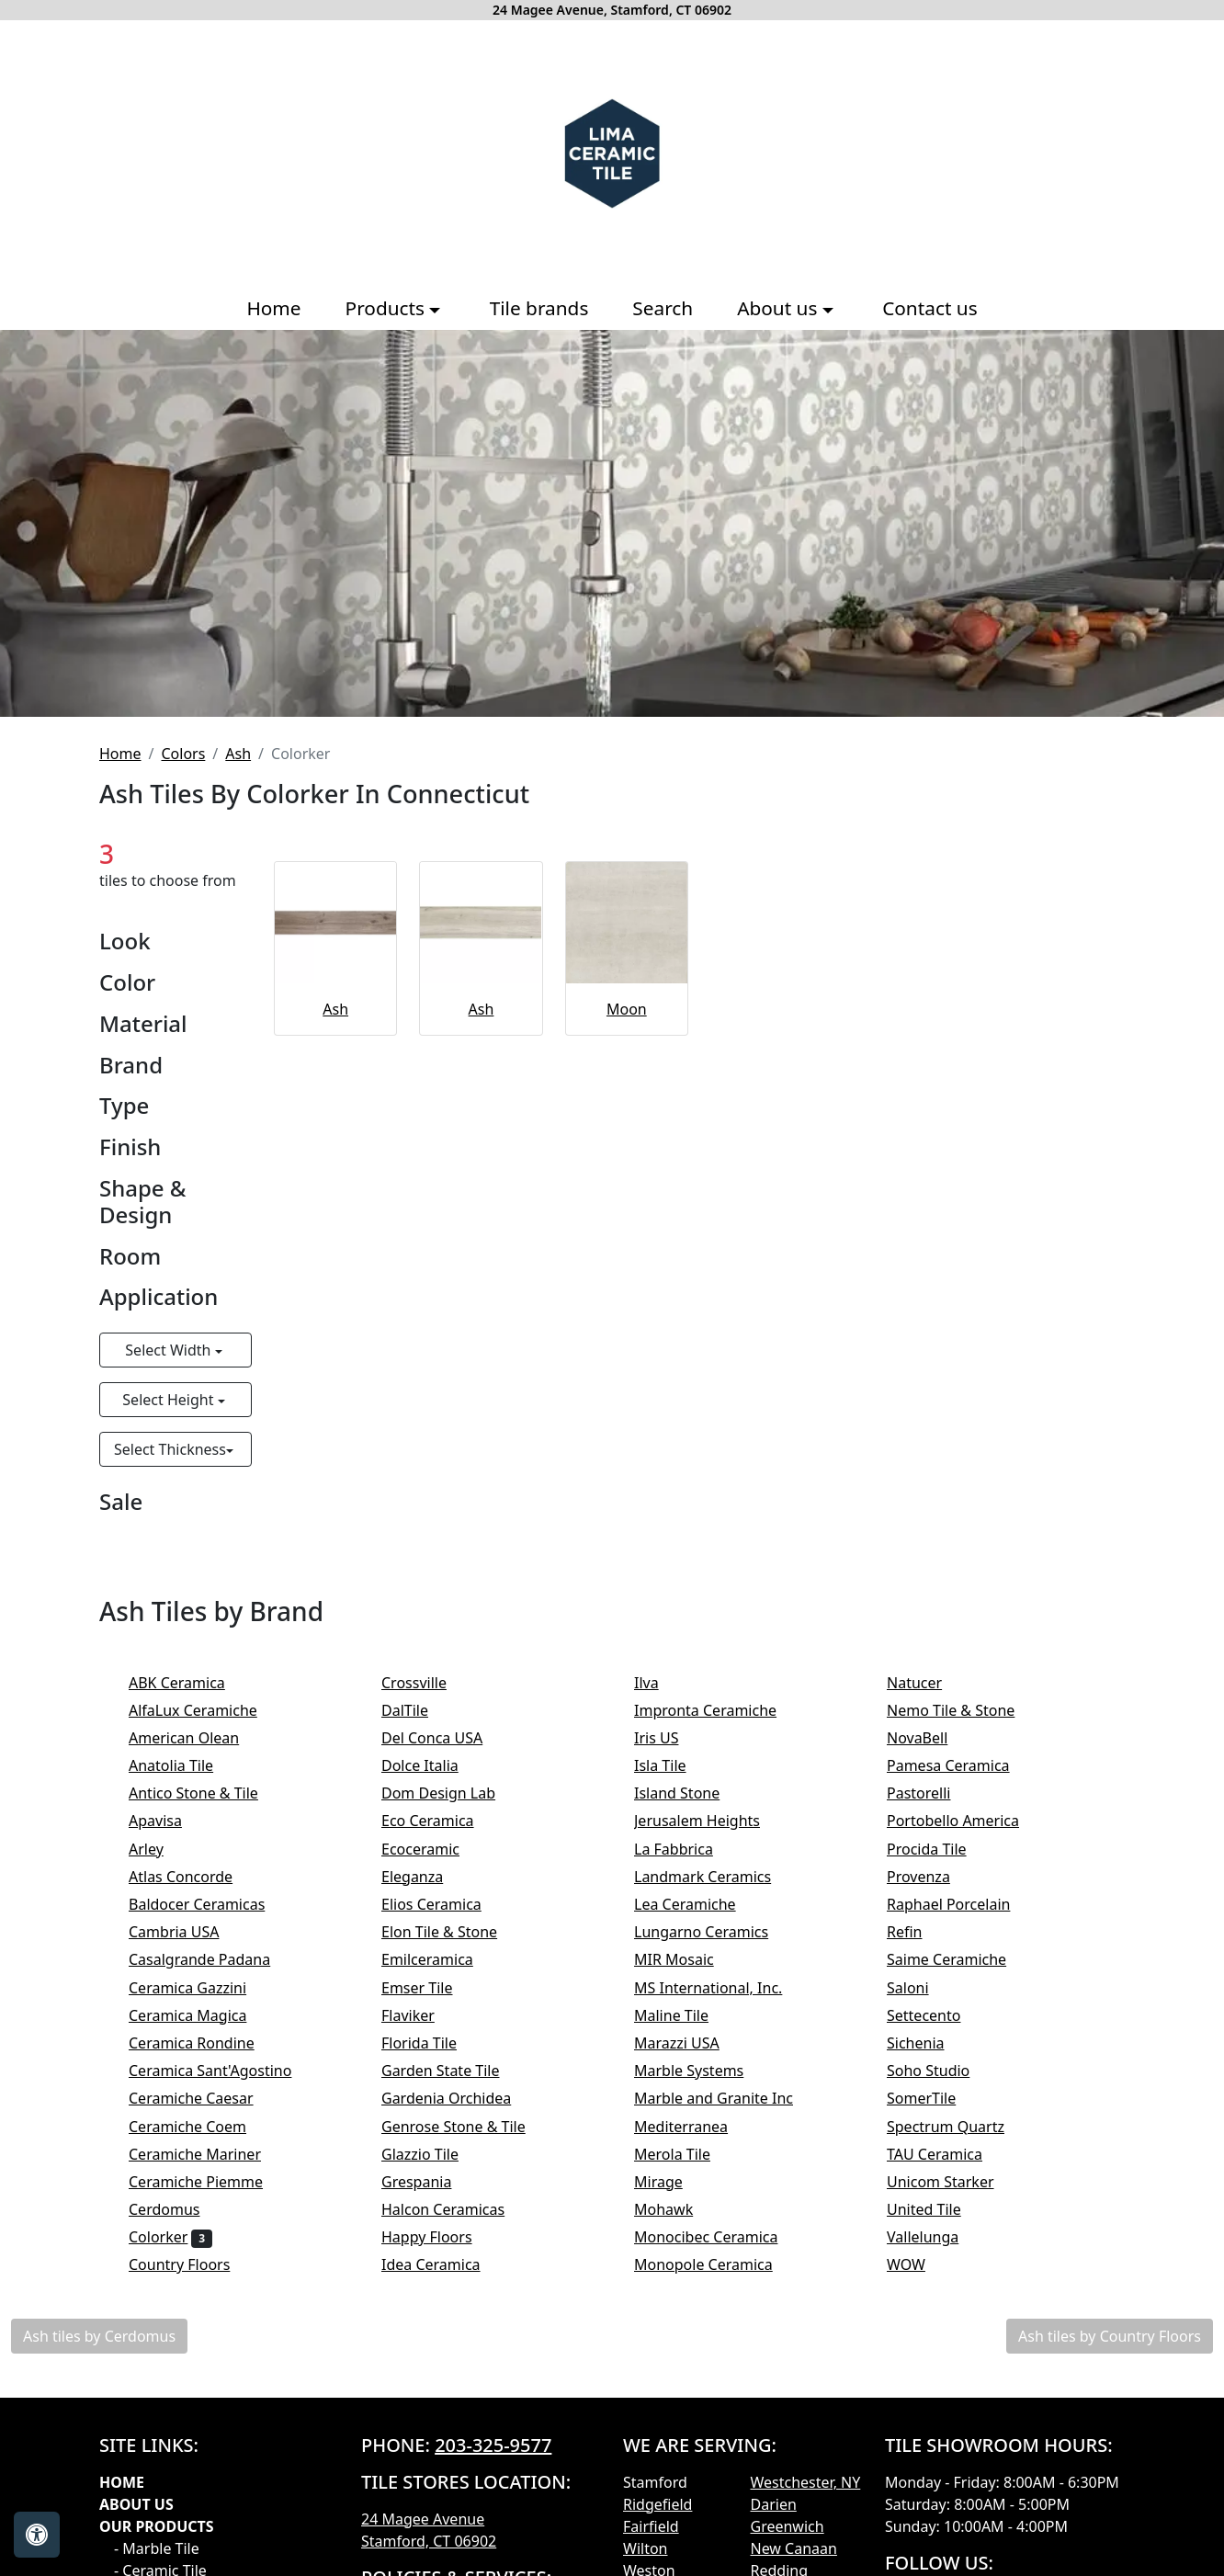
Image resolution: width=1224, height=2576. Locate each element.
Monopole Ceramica (715, 2264)
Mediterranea (693, 2126)
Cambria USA (186, 1932)
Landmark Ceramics (715, 1877)
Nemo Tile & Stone (966, 1710)
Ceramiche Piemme (208, 2182)
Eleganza (424, 1877)
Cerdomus (176, 2209)
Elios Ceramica (443, 1904)
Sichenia (928, 2043)
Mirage (670, 2182)
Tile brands (539, 308)
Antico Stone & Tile (205, 1793)
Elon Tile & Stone (451, 1932)
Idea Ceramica (442, 2264)
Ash (238, 753)
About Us (136, 2504)
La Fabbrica (688, 1849)
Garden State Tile (455, 2070)
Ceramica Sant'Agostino (222, 2070)
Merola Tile (684, 2154)
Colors (183, 753)
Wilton (645, 2548)
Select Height (169, 1400)
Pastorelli (931, 1793)
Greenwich (787, 2526)
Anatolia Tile (186, 1765)
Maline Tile (683, 2015)
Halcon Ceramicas (458, 2209)
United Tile (939, 2209)
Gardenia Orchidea (458, 2098)
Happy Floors (442, 2237)
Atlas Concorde (196, 1877)
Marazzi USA (688, 2043)
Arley (158, 1849)
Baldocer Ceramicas (212, 1904)
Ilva (658, 1683)
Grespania (428, 2182)
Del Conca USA (444, 1738)
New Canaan (794, 2548)
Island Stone (689, 1793)
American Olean (196, 1738)
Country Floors (192, 2264)
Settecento (936, 2015)
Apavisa (167, 1820)
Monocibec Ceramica (721, 2237)
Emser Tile (432, 1988)
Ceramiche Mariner (207, 2154)
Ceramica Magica (200, 2015)
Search (662, 308)
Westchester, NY (806, 2482)
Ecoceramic (432, 1849)
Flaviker (420, 2015)
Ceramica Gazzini (200, 1988)
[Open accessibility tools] (37, 2535)
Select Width (169, 1350)
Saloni (920, 1988)
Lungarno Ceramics (713, 1932)
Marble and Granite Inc (728, 2098)
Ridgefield (657, 2504)
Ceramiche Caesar (203, 2098)
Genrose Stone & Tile (468, 2126)
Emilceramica (439, 1959)
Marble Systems (701, 2070)
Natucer (929, 1683)
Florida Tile (431, 2043)
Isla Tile (672, 1765)
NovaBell (929, 1738)
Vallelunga (935, 2237)
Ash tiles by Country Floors (1109, 2336)
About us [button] (779, 308)
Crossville (429, 1683)
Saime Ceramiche (959, 1959)
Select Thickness (170, 1449)
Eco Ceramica (439, 1820)
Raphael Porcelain (961, 1904)
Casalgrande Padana (212, 1959)
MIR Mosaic (686, 1959)
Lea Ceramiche (697, 1904)
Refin (920, 1932)
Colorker (170, 2237)
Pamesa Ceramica (963, 1765)
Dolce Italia (431, 1765)
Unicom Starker (956, 2182)
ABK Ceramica (192, 1683)
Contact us (929, 308)
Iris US (668, 1738)
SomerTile (933, 2098)
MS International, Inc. (723, 1988)
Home (273, 308)
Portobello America (968, 1820)
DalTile (420, 1710)
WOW (921, 2264)
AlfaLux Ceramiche (205, 1710)
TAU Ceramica (946, 2154)
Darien (774, 2504)
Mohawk (676, 2209)
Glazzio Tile (431, 2154)
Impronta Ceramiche (717, 1710)
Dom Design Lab (450, 1793)
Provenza (930, 1877)
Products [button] (388, 308)
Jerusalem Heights (709, 1820)
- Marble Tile (156, 2548)
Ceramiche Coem (200, 2126)
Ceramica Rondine (203, 2043)
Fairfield (651, 2526)
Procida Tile (939, 1849)
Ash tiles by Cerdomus (99, 2336)
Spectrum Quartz (957, 2126)
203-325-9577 (493, 2445)
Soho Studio (940, 2070)
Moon (626, 1009)
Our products (156, 2526)
